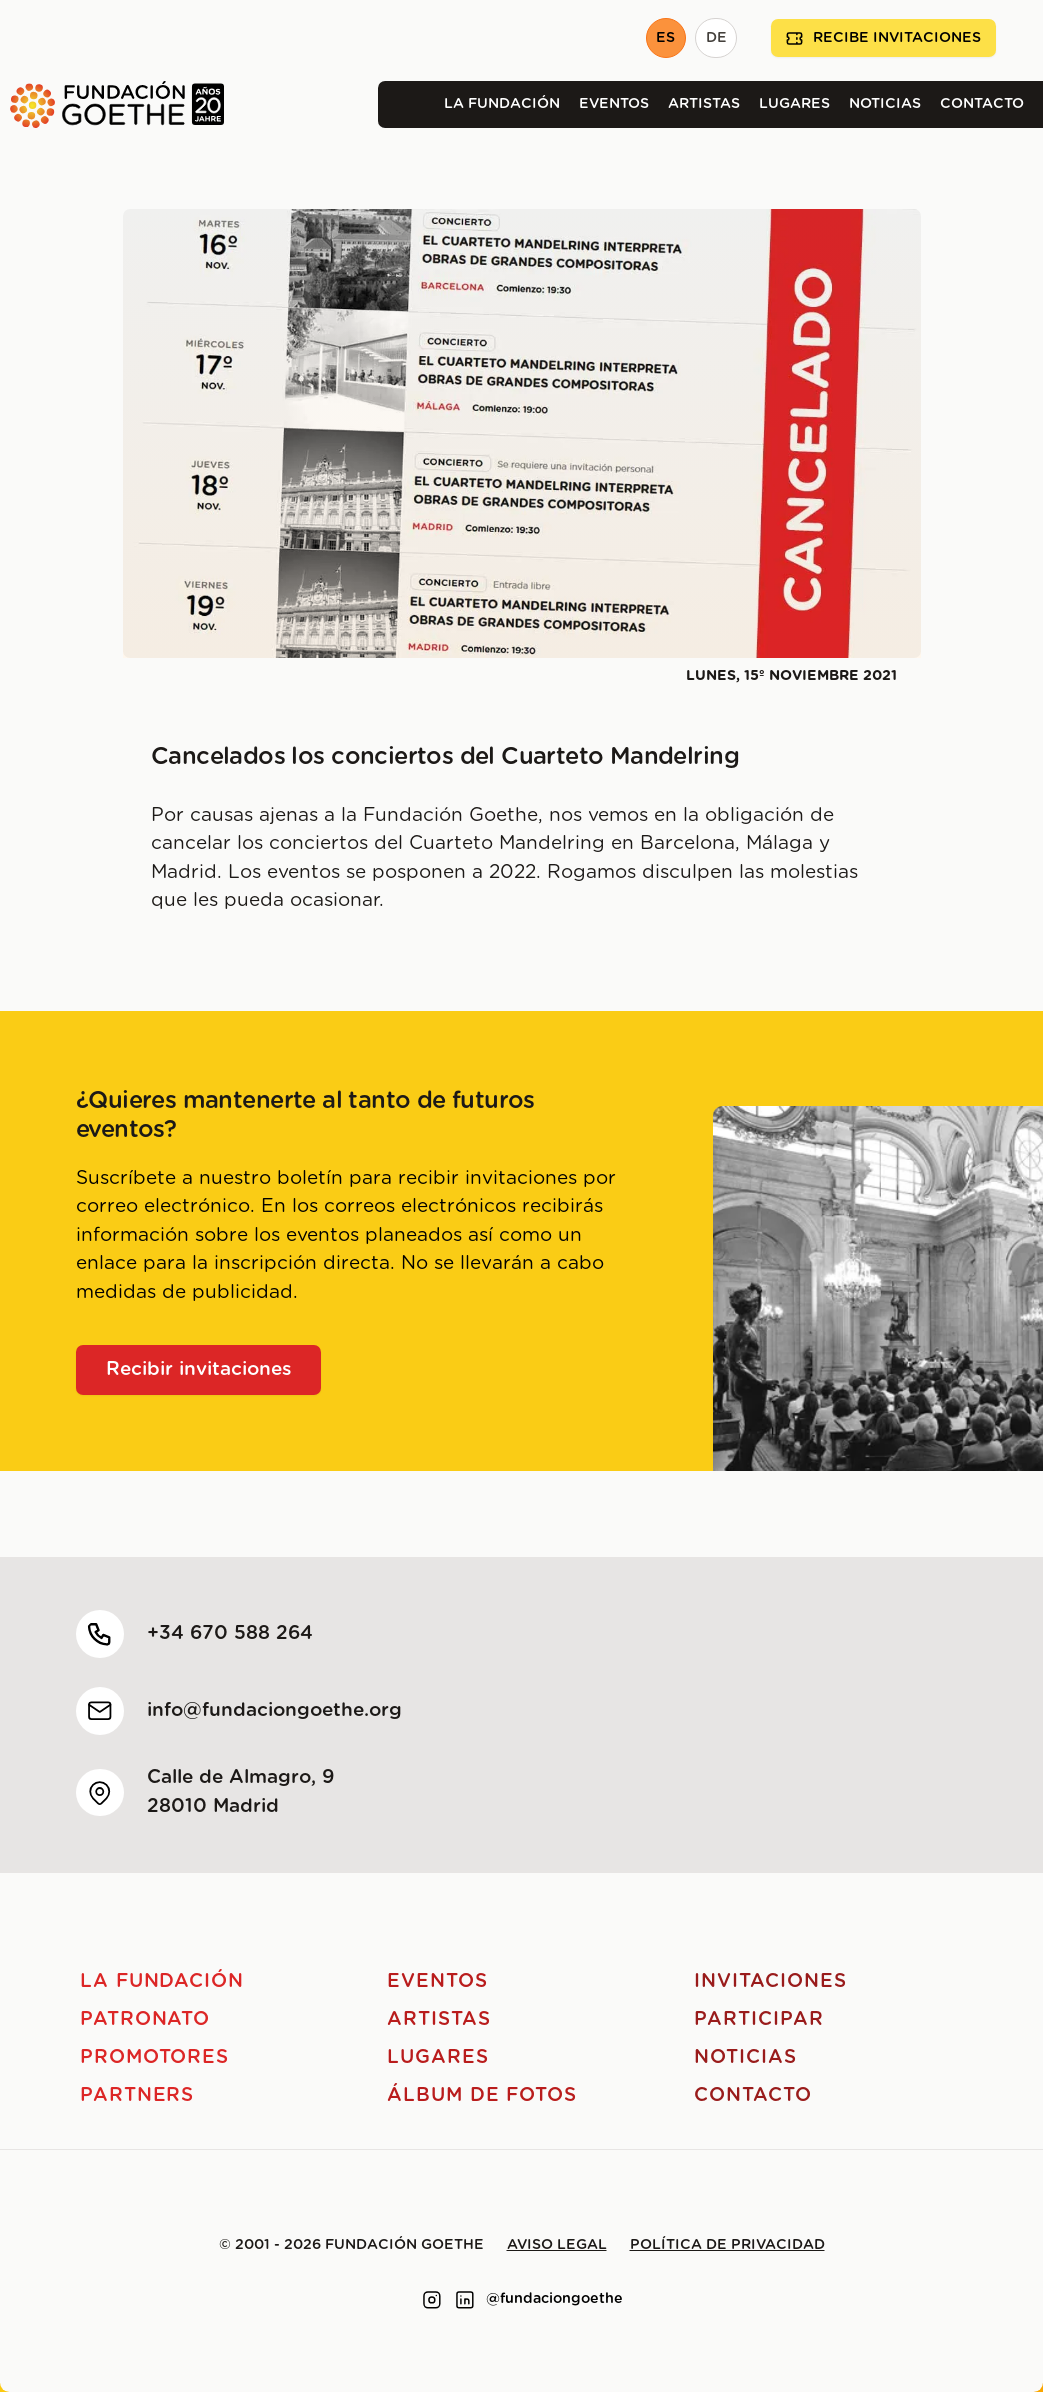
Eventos (614, 104)
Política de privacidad (727, 2245)
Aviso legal (557, 2245)
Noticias (885, 104)
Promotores (155, 2057)
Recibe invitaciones (883, 38)
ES (665, 38)
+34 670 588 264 (230, 1633)
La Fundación (502, 104)
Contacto (982, 104)
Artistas (704, 104)
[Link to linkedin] (465, 2300)
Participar (759, 2019)
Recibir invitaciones (199, 1369)
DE (716, 38)
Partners (137, 2095)
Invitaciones (770, 1981)
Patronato (145, 2019)
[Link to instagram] (432, 2300)
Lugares (794, 104)
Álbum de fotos (482, 2095)
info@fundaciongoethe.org (274, 1710)
